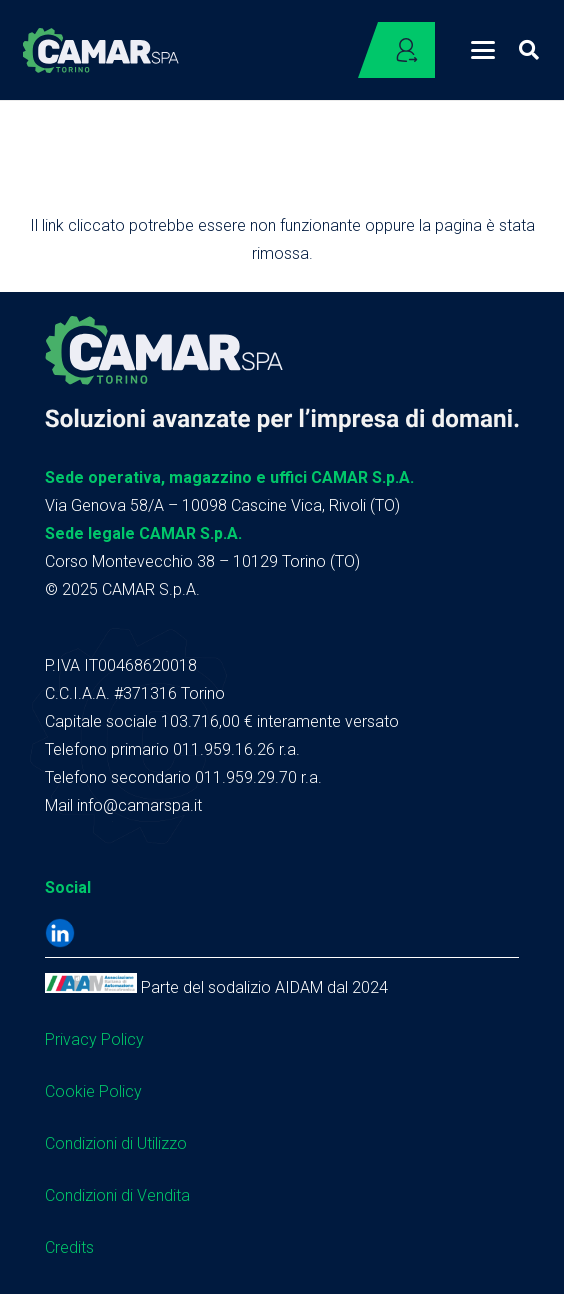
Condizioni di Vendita (117, 1195)
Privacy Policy (94, 1039)
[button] (483, 50)
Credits (69, 1247)
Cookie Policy (93, 1091)
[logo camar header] (101, 50)
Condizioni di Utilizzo (116, 1143)
